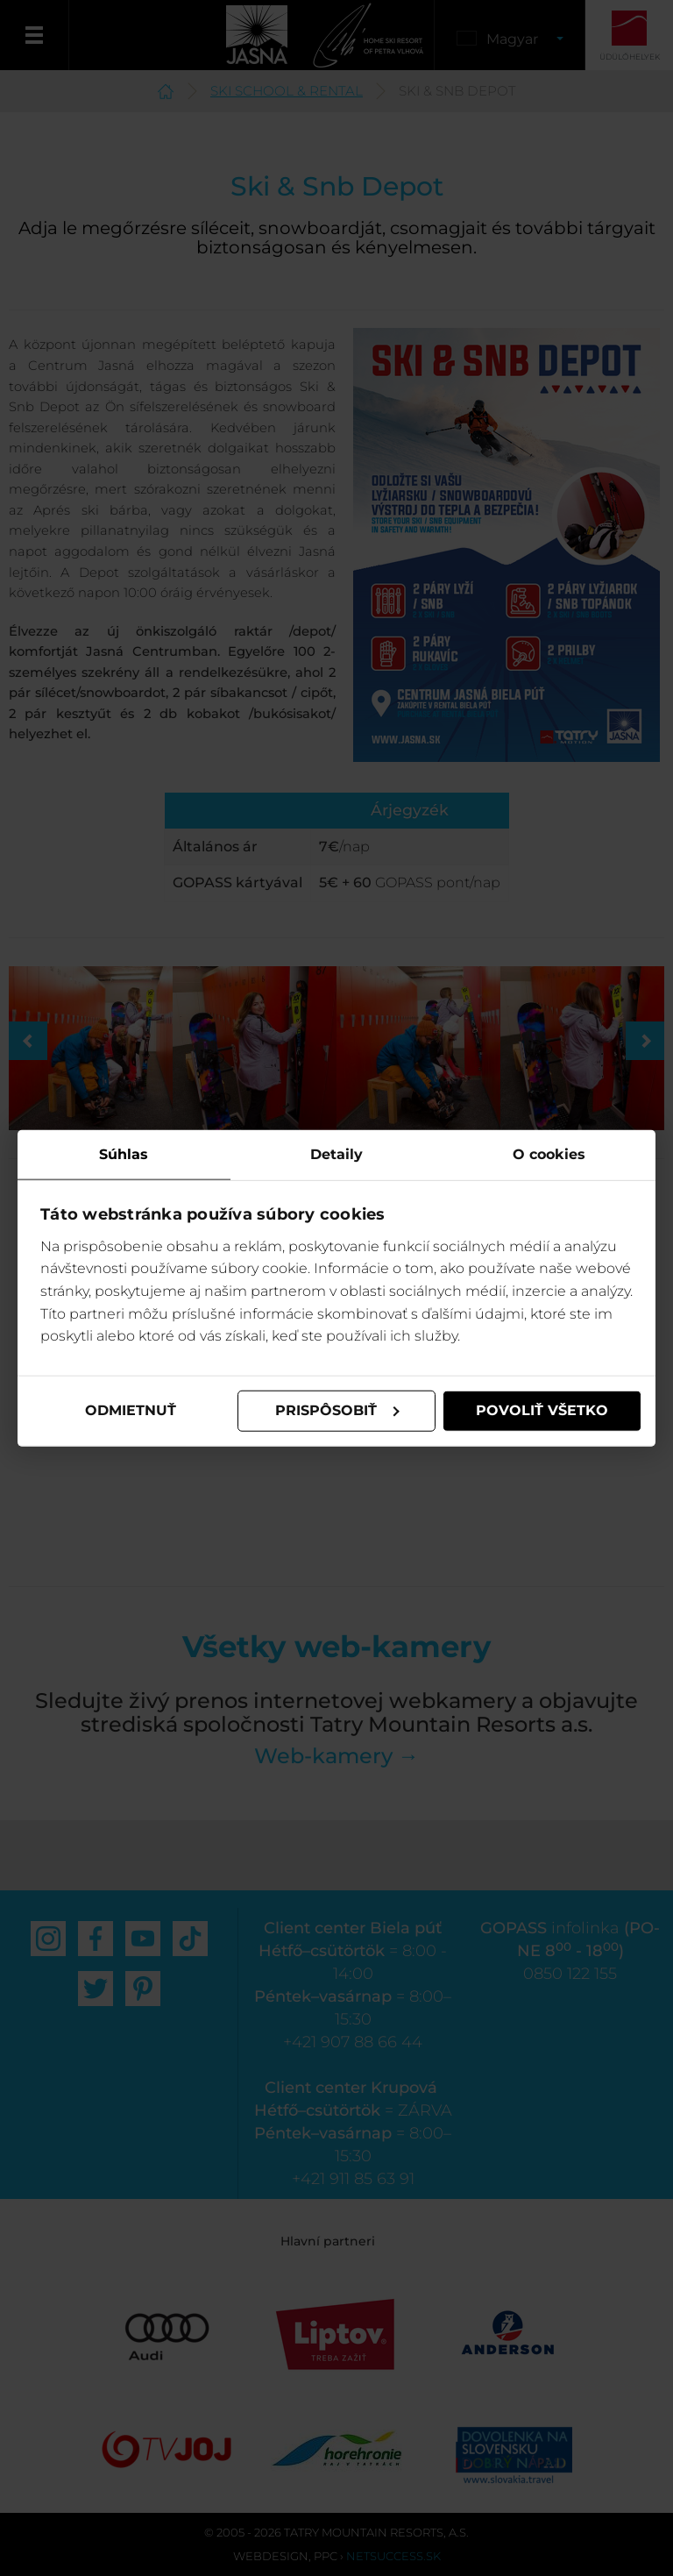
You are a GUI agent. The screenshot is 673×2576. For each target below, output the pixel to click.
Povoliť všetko (542, 1410)
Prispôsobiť (337, 1410)
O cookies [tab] (549, 1154)
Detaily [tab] (336, 1154)
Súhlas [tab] (123, 1154)
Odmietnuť (130, 1410)
